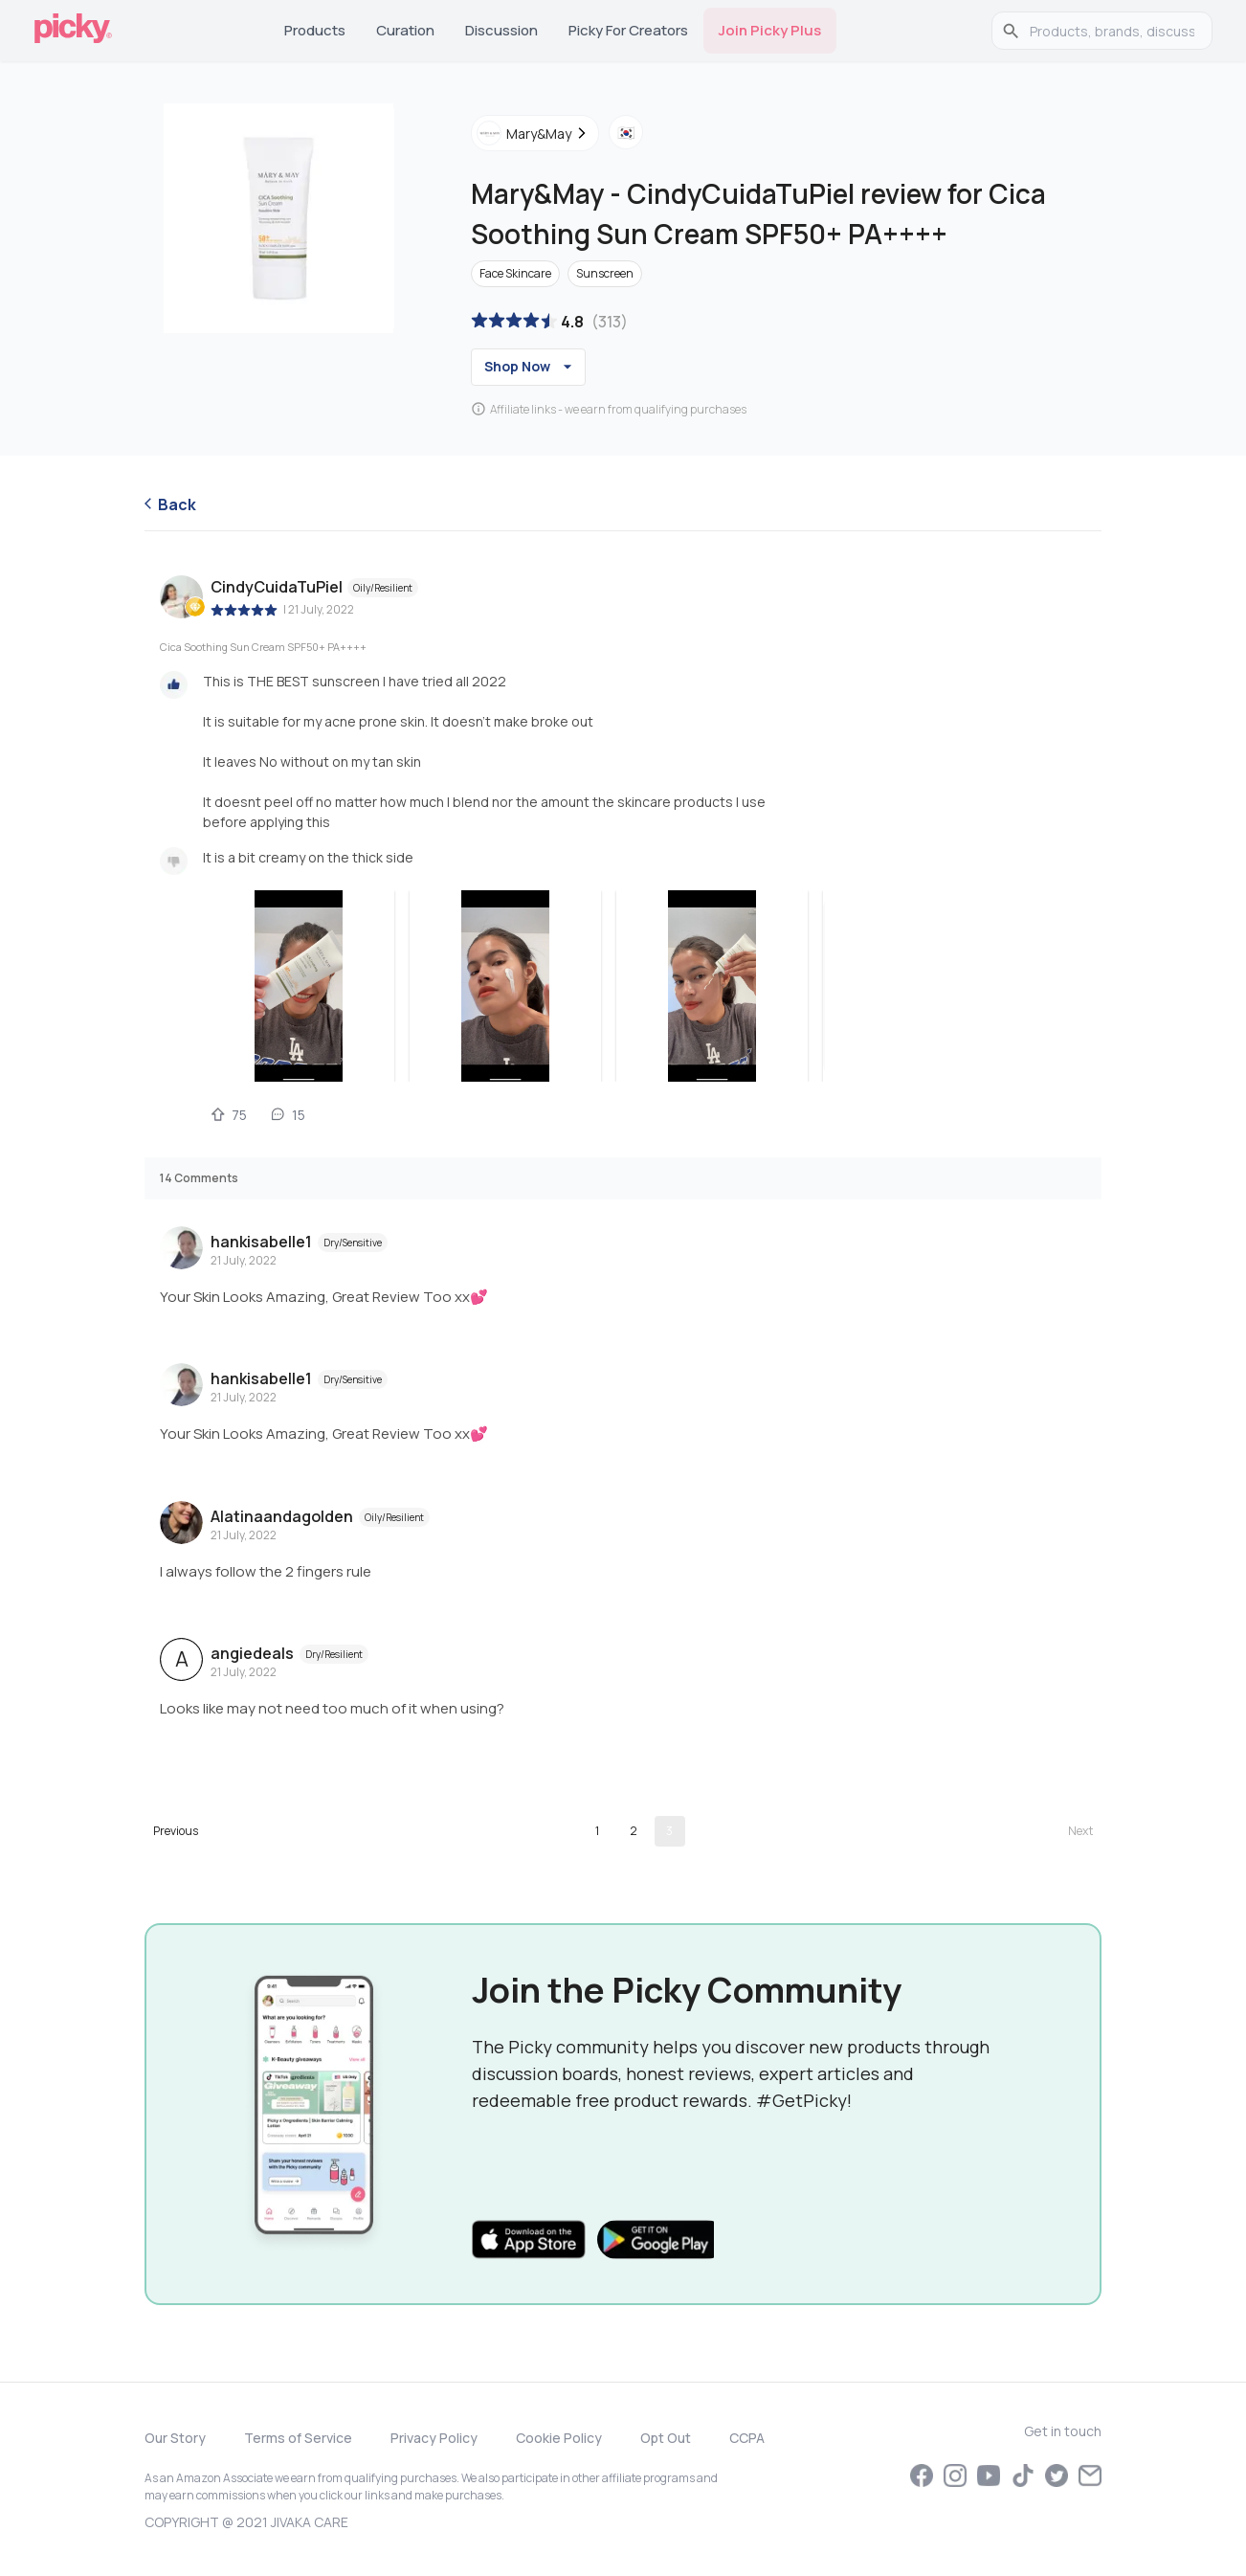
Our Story (175, 2438)
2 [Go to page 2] (633, 1831)
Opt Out (665, 2438)
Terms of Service (298, 2438)
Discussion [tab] (501, 30)
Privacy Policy (434, 2438)
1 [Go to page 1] (597, 1831)
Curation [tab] (405, 30)
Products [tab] (314, 30)
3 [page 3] (669, 1831)
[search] (1112, 30)
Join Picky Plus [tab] (770, 30)
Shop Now (530, 366)
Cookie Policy (559, 2438)
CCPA (747, 2438)
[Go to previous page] (175, 1831)
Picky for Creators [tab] (628, 30)
